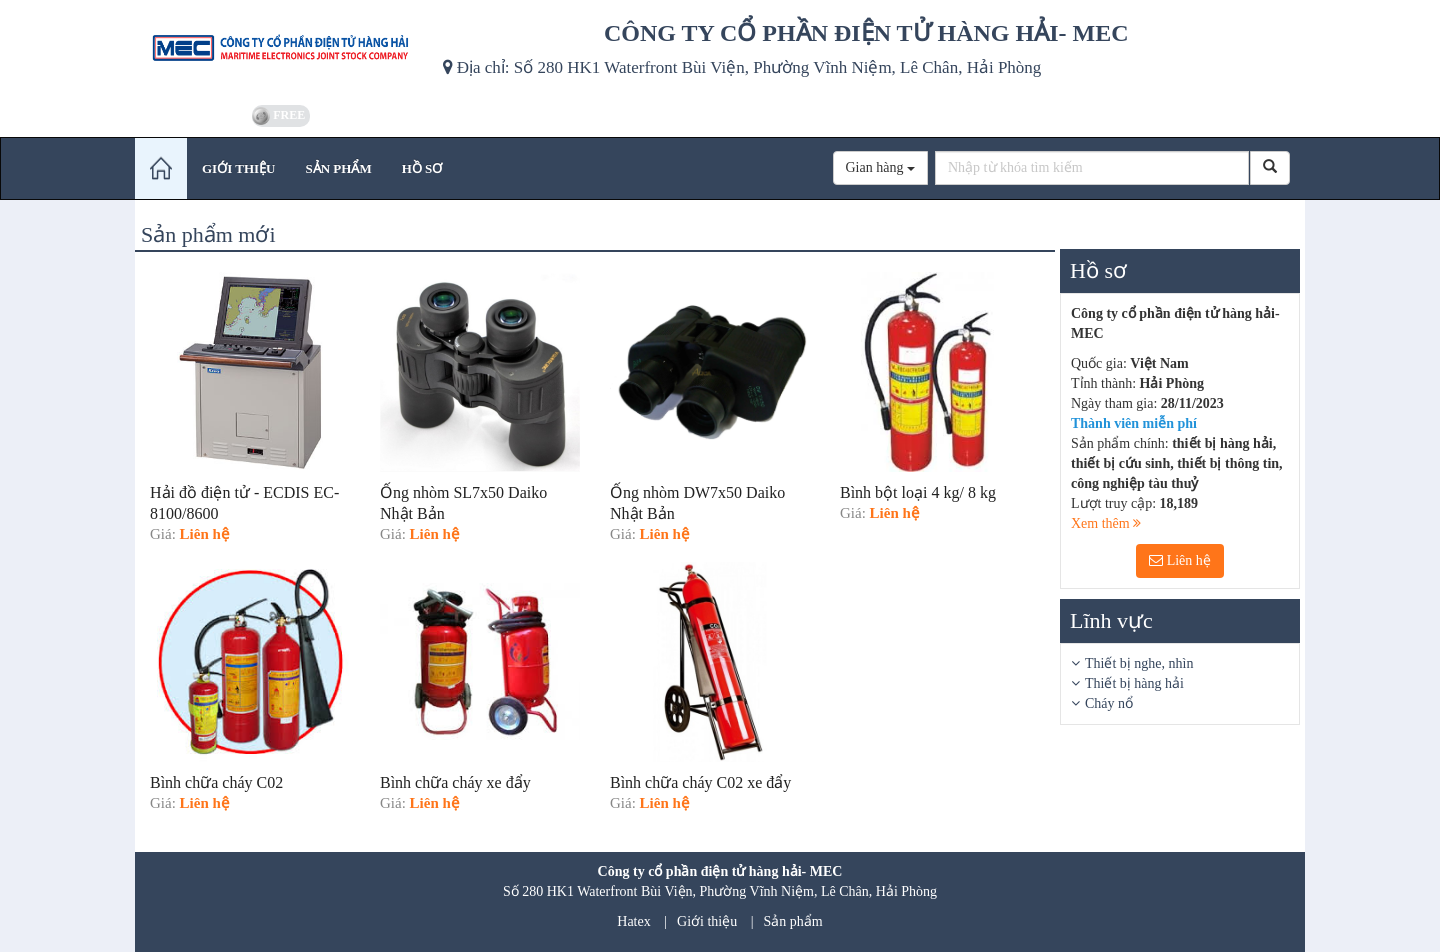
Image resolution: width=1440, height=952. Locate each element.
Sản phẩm (793, 921)
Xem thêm (1106, 523)
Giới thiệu (707, 921)
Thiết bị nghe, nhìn (1139, 663)
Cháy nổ (1109, 703)
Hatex (633, 921)
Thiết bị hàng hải (1134, 683)
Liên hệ (1180, 560)
